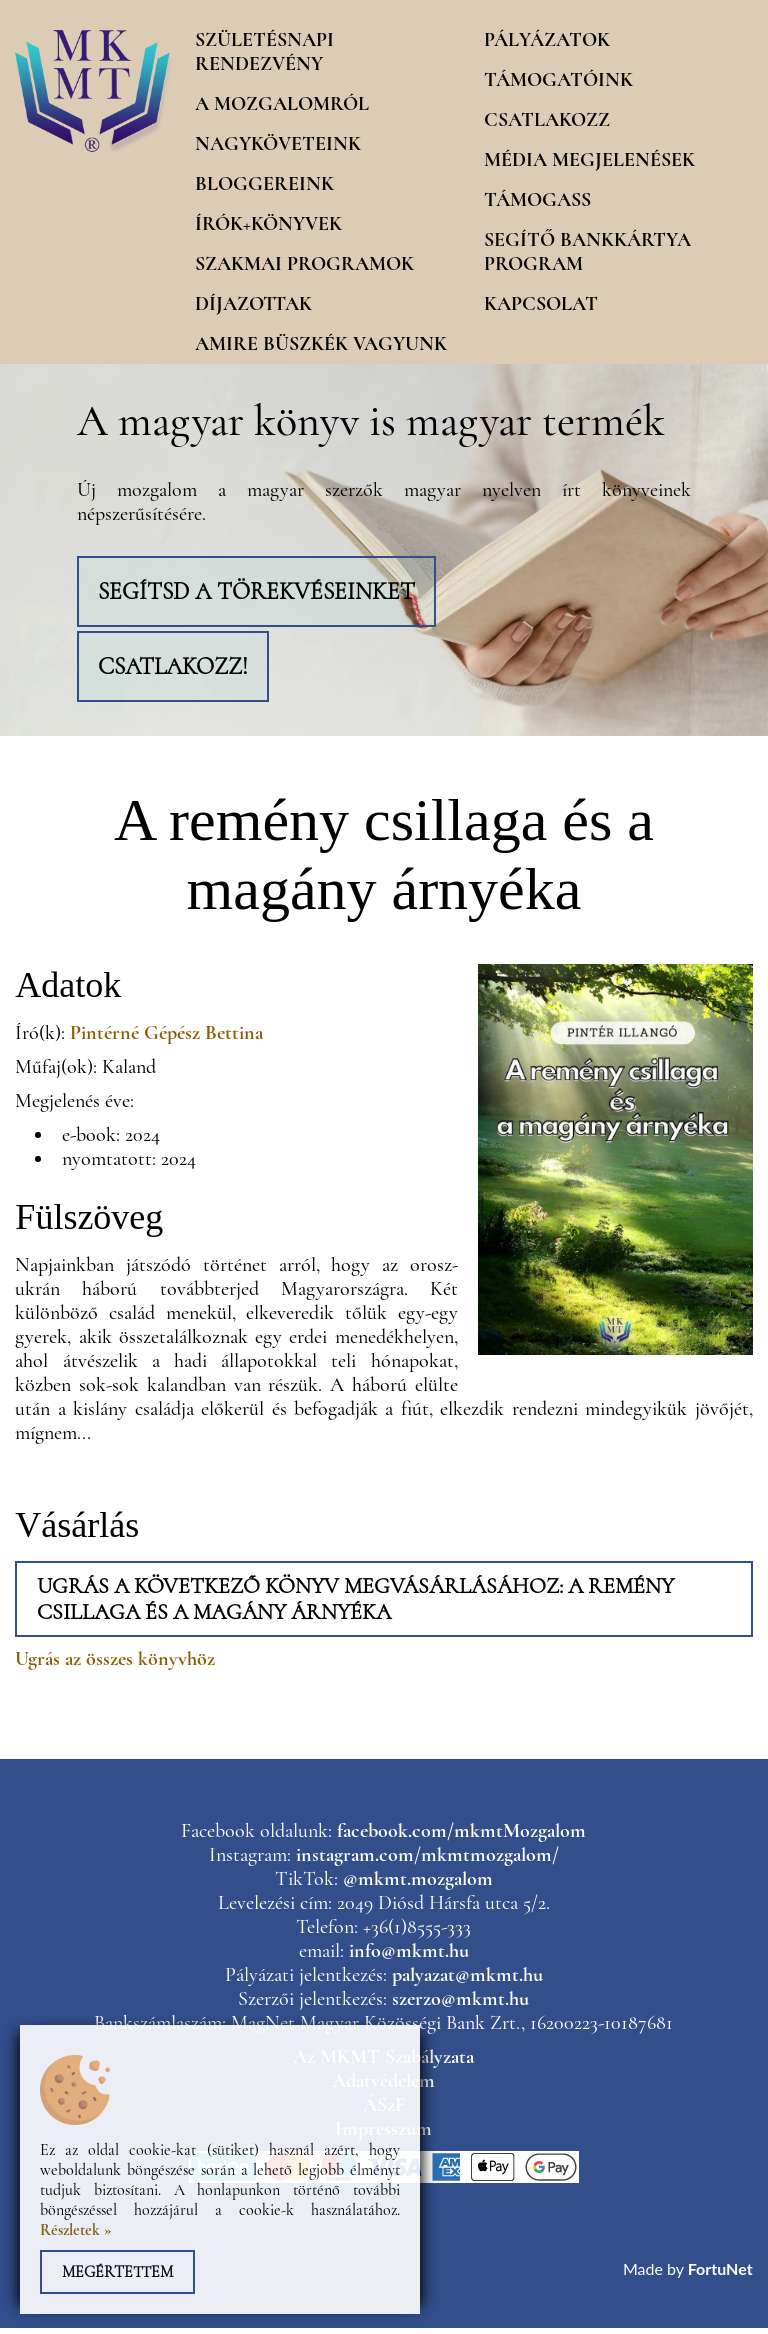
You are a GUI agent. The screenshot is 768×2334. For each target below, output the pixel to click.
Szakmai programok (304, 264)
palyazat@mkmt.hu (467, 1981)
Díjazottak (253, 304)
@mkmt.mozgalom (418, 1885)
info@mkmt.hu (409, 1957)
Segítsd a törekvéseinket (261, 592)
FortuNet (720, 2274)
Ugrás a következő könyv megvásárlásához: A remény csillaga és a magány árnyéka (355, 1605)
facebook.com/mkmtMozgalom (461, 1837)
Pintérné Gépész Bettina (166, 1039)
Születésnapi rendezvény (264, 52)
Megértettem (117, 2272)
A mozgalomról (282, 104)
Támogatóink (558, 80)
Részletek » (76, 2230)
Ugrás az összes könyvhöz (115, 1665)
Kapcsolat (541, 304)
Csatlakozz (547, 120)
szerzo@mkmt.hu (460, 2005)
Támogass (537, 200)
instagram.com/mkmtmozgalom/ (427, 1861)
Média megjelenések (589, 160)
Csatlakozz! (176, 670)
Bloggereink (264, 184)
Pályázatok (547, 40)
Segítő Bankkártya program (587, 252)
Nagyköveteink (278, 144)
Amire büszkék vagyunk (321, 344)
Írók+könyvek (268, 224)
